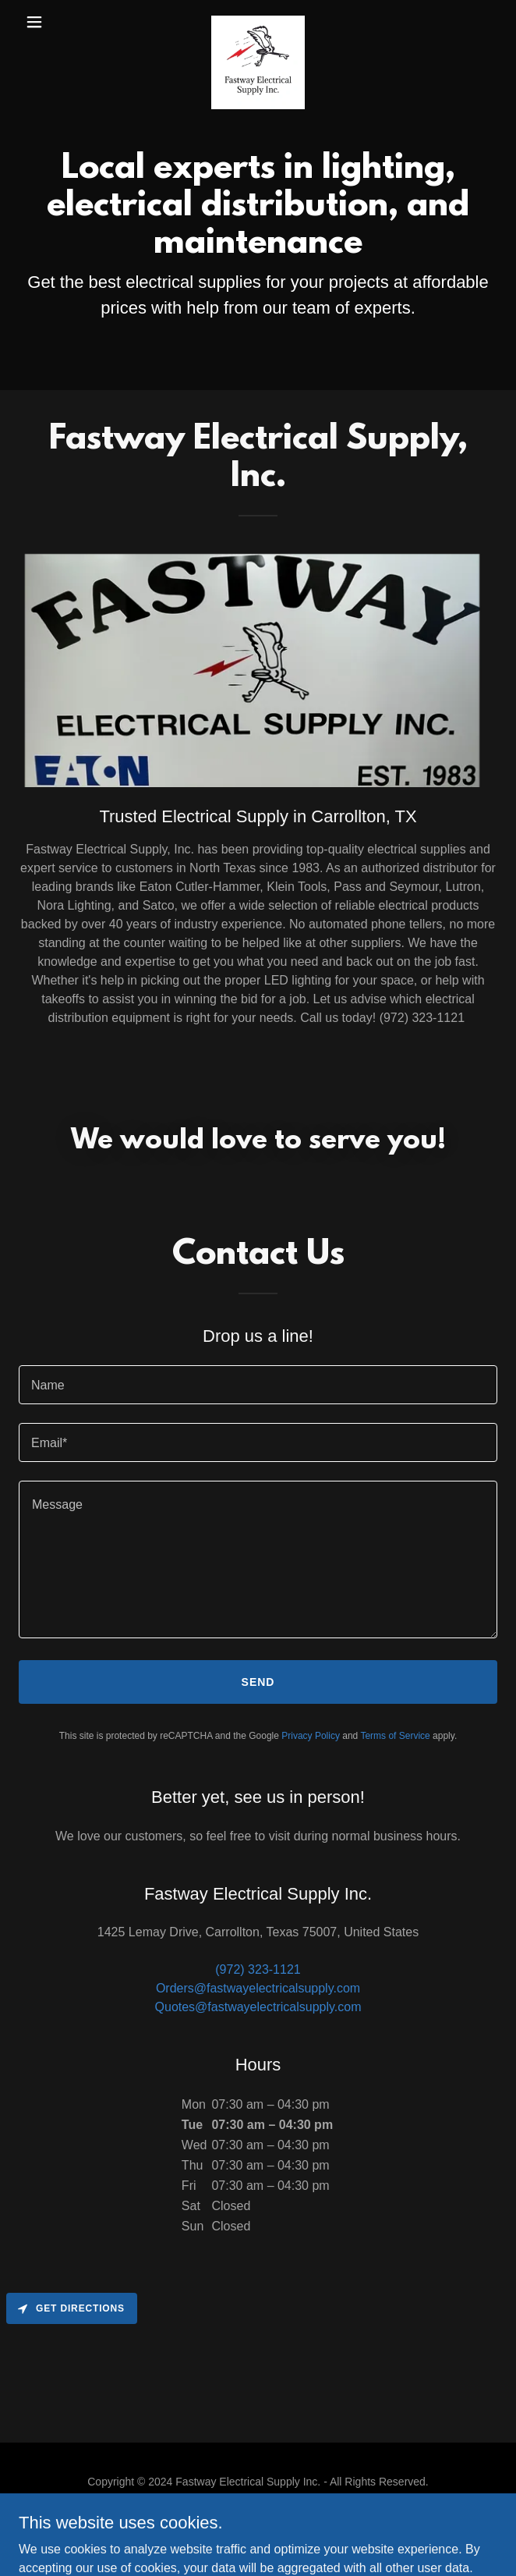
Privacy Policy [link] (310, 1735)
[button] (54, 21)
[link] (258, 22)
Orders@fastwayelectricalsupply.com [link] (258, 1988)
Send (258, 1682)
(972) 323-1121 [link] (257, 1969)
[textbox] (258, 1384)
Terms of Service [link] (394, 1735)
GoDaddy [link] (248, 2536)
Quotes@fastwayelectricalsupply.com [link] (258, 2007)
